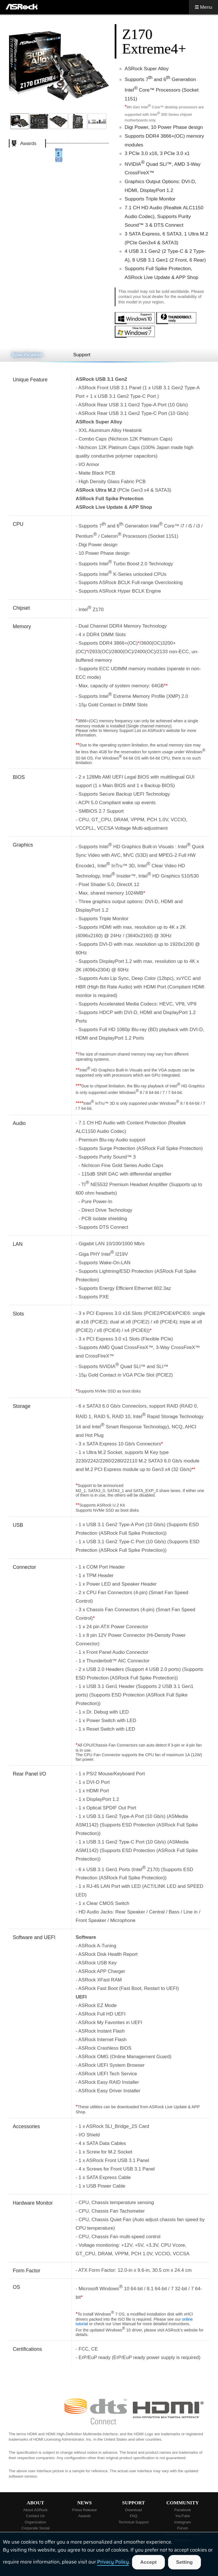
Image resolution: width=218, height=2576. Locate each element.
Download (133, 2510)
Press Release (84, 2510)
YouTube (182, 2516)
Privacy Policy (113, 2562)
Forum (182, 2528)
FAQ (133, 2516)
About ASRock (35, 2510)
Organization (35, 2522)
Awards (84, 2516)
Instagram (182, 2522)
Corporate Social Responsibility (35, 2531)
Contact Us (35, 2516)
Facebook (182, 2510)
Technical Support (133, 2522)
